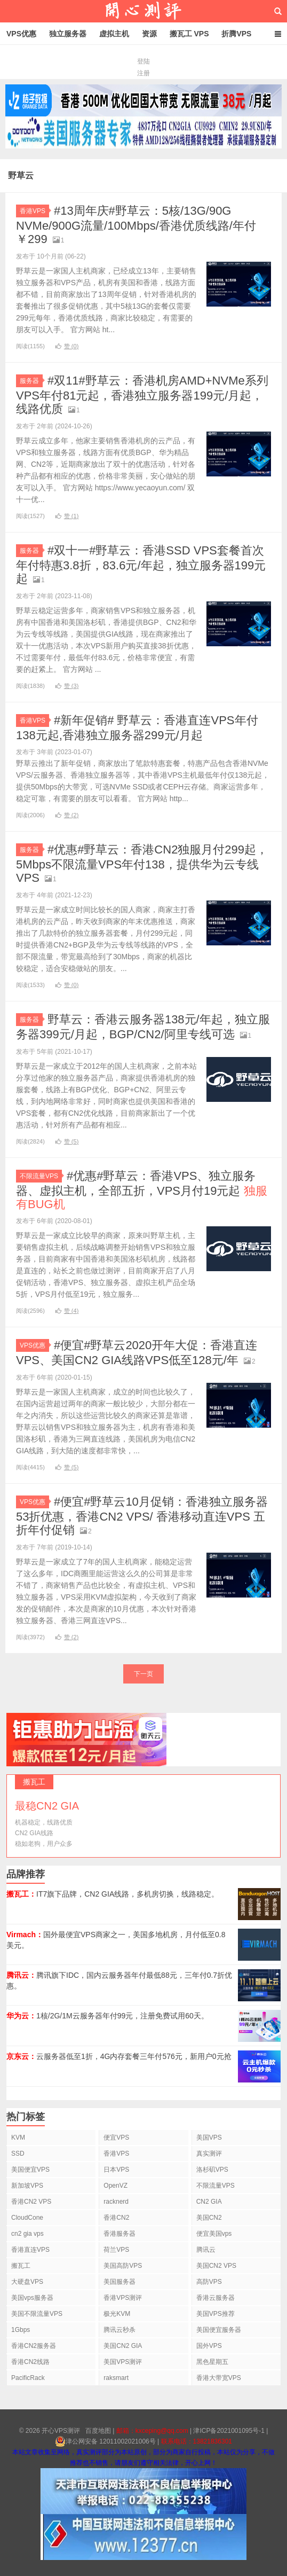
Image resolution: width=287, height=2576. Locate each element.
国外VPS (209, 2346)
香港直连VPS (30, 2249)
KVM (18, 2137)
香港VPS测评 (122, 2297)
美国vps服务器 (32, 2297)
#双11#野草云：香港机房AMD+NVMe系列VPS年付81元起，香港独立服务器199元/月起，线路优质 (142, 395)
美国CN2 (209, 2217)
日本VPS (116, 2169)
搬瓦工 (20, 2265)
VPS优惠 (21, 33)
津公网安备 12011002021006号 (105, 2441)
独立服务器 (67, 33)
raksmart (116, 2378)
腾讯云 (206, 2249)
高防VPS (209, 2281)
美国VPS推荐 (215, 2313)
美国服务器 (119, 2281)
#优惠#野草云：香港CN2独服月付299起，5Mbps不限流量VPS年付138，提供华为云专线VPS (142, 863)
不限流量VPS (41, 1176)
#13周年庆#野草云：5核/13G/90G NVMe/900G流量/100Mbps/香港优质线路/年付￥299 (136, 225)
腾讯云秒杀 (119, 2330)
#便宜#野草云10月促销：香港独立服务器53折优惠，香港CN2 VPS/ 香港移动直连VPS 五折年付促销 (142, 1516)
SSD (18, 2153)
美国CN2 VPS (216, 2265)
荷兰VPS (116, 2249)
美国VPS (209, 2137)
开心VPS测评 (143, 11)
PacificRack (28, 2378)
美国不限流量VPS (36, 2313)
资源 (149, 33)
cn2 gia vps (27, 2233)
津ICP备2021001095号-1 (228, 2430)
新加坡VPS (27, 2185)
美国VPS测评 (122, 2362)
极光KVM (116, 2313)
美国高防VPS (122, 2265)
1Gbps (20, 2330)
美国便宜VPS (30, 2169)
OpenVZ (115, 2185)
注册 (143, 73)
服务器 (31, 381)
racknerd (116, 2201)
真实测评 (209, 2153)
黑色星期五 (212, 2362)
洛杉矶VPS (212, 2169)
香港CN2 (116, 2217)
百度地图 (98, 2430)
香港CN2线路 (30, 2362)
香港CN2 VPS (31, 2201)
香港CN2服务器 (33, 2346)
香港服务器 (119, 2233)
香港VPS (34, 211)
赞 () (67, 346)
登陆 (143, 61)
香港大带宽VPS (218, 2378)
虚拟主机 (114, 33)
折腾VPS (236, 33)
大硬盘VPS (27, 2281)
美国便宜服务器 (218, 2330)
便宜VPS (116, 2137)
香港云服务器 (215, 2297)
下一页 (143, 1674)
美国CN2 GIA (122, 2346)
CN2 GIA (209, 2201)
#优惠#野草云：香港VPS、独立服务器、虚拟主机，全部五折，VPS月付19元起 (141, 1190)
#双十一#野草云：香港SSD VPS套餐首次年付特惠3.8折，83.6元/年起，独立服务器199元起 (141, 564)
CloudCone (27, 2217)
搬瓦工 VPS (189, 33)
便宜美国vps (214, 2233)
